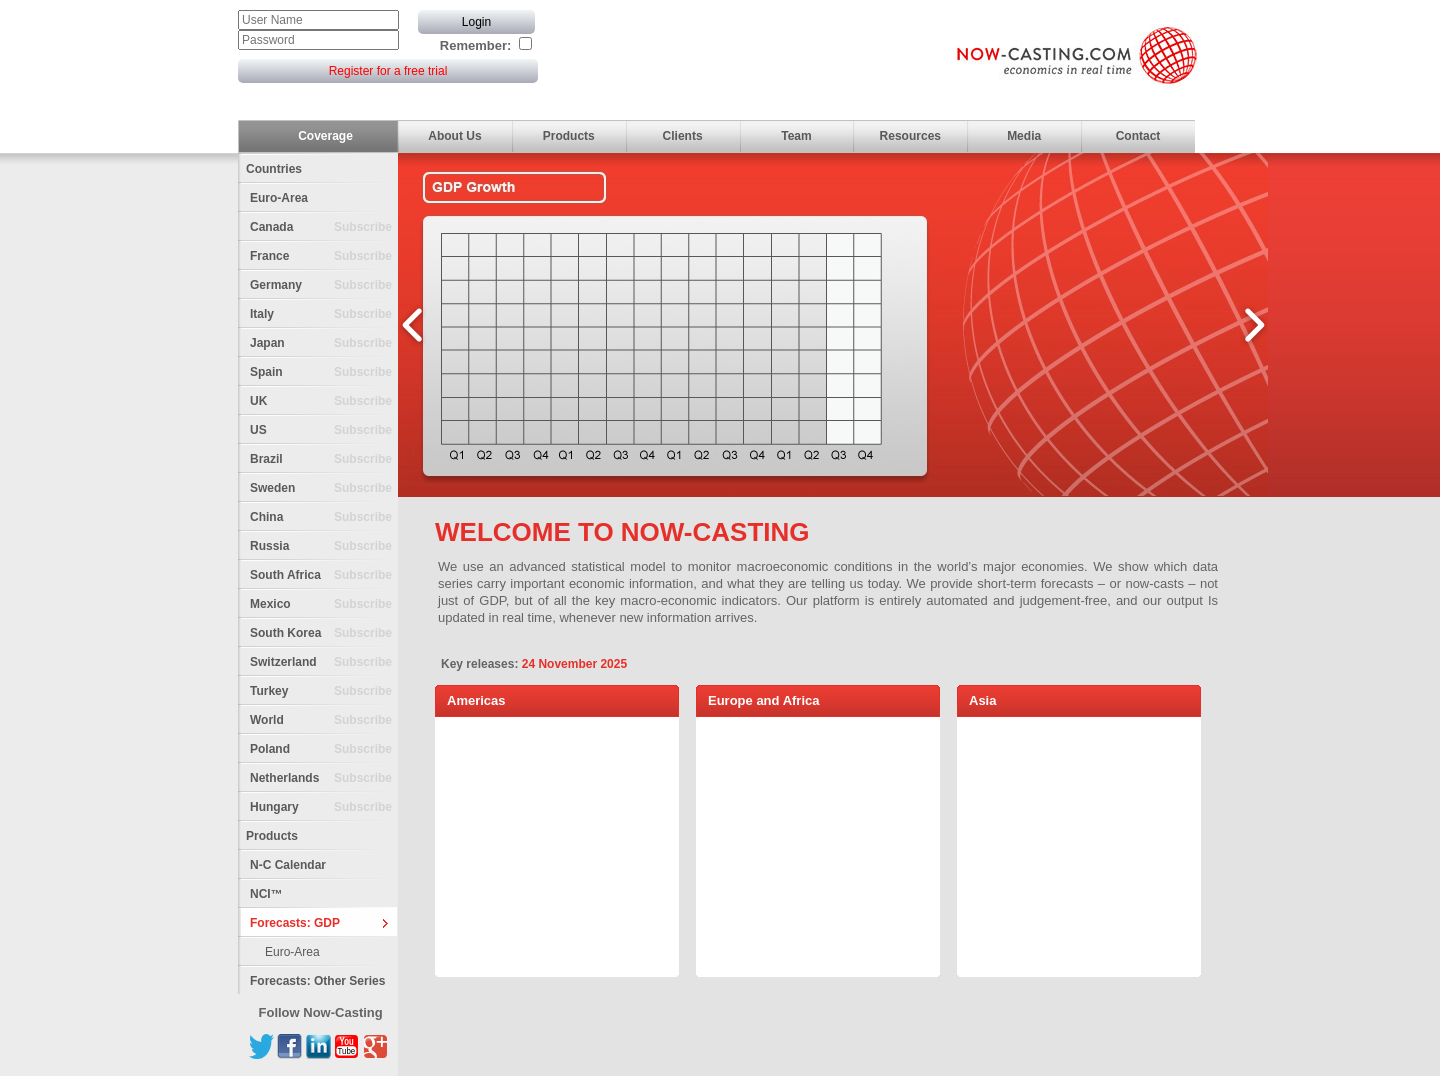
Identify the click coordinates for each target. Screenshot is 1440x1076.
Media (1024, 136)
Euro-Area (279, 198)
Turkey (324, 691)
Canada (324, 227)
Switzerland (324, 662)
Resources (910, 136)
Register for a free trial (388, 71)
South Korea (324, 633)
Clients (683, 136)
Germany (324, 285)
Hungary (324, 807)
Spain (324, 372)
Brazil (324, 459)
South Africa (324, 575)
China (324, 517)
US (324, 430)
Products (569, 136)
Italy (324, 314)
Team (796, 136)
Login (476, 22)
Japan (324, 343)
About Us (454, 136)
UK (324, 401)
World (324, 720)
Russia (324, 546)
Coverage (325, 136)
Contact (1138, 136)
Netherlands (324, 778)
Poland (324, 749)
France (324, 256)
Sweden (324, 488)
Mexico (324, 604)
